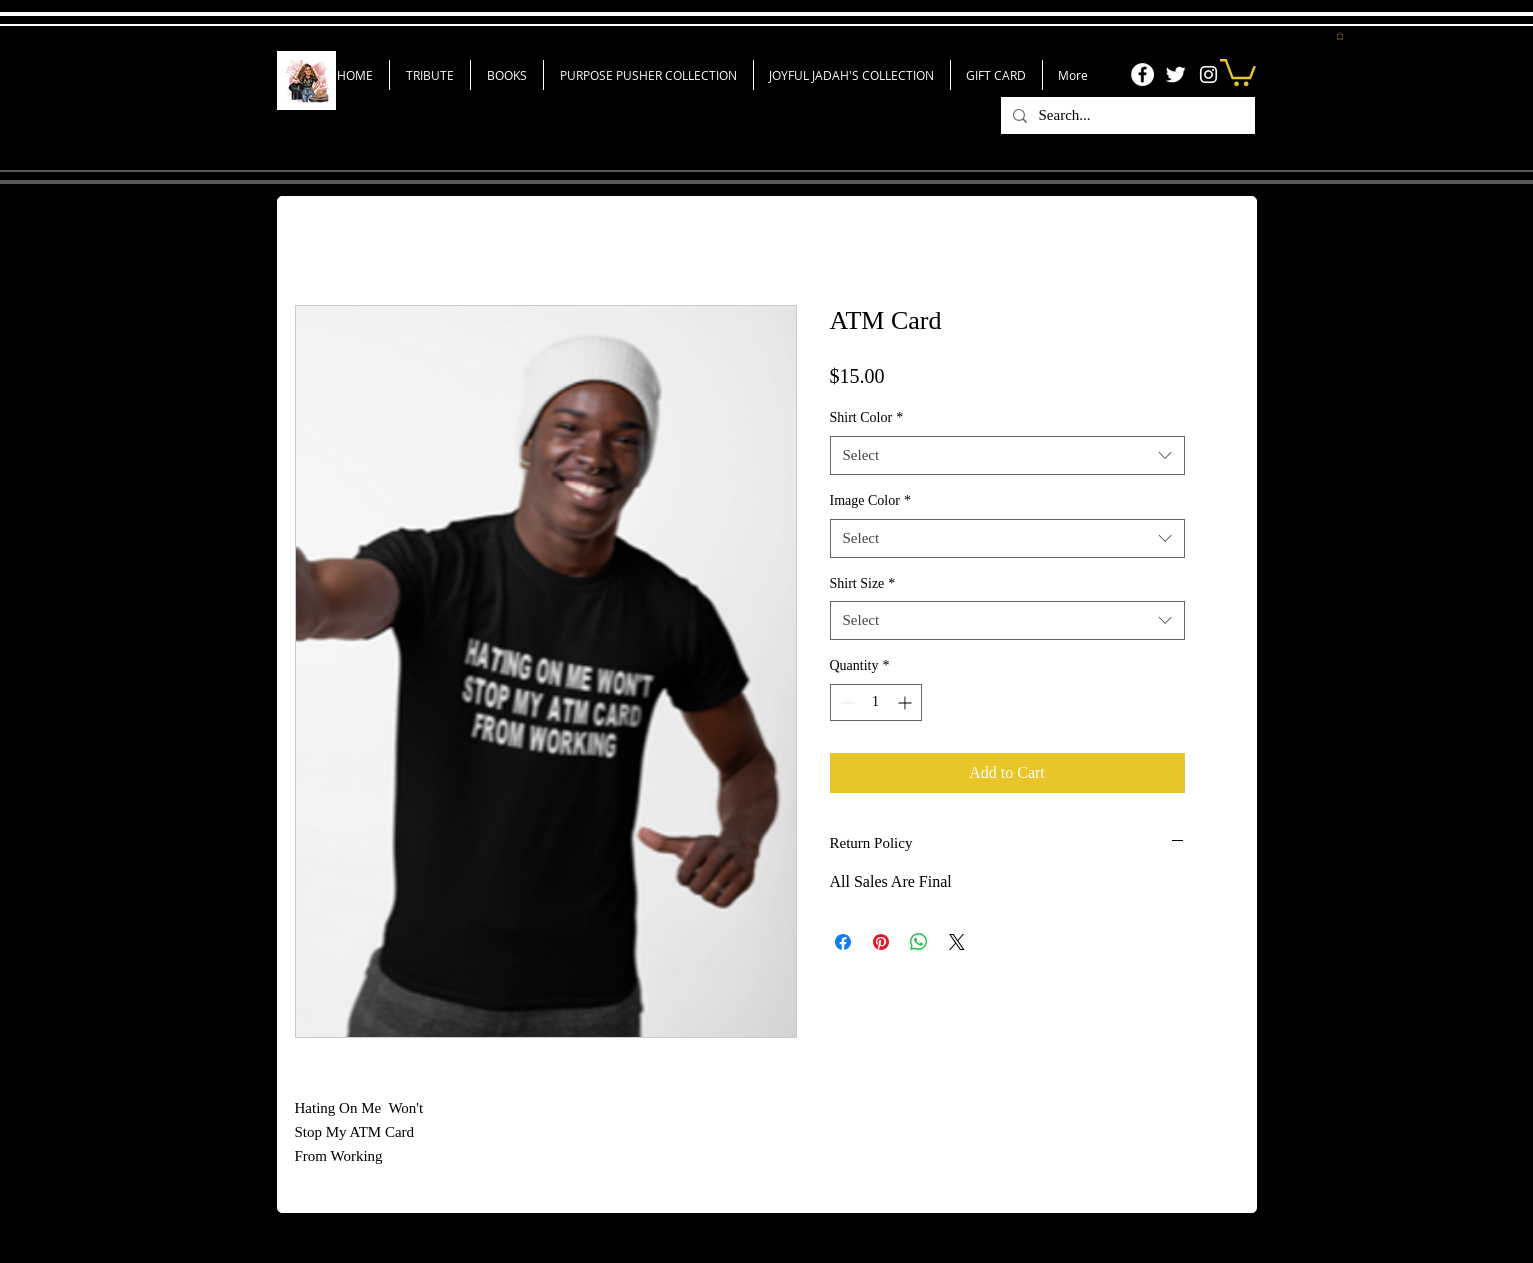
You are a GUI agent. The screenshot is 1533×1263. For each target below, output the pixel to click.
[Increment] (906, 702)
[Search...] (1126, 115)
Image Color (870, 500)
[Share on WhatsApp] (919, 942)
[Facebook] (1142, 74)
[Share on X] (957, 942)
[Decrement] (845, 702)
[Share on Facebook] (843, 942)
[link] (1238, 71)
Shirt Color (867, 417)
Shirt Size (863, 583)
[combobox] (1007, 455)
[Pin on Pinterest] (881, 942)
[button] (1340, 35)
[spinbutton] (876, 702)
